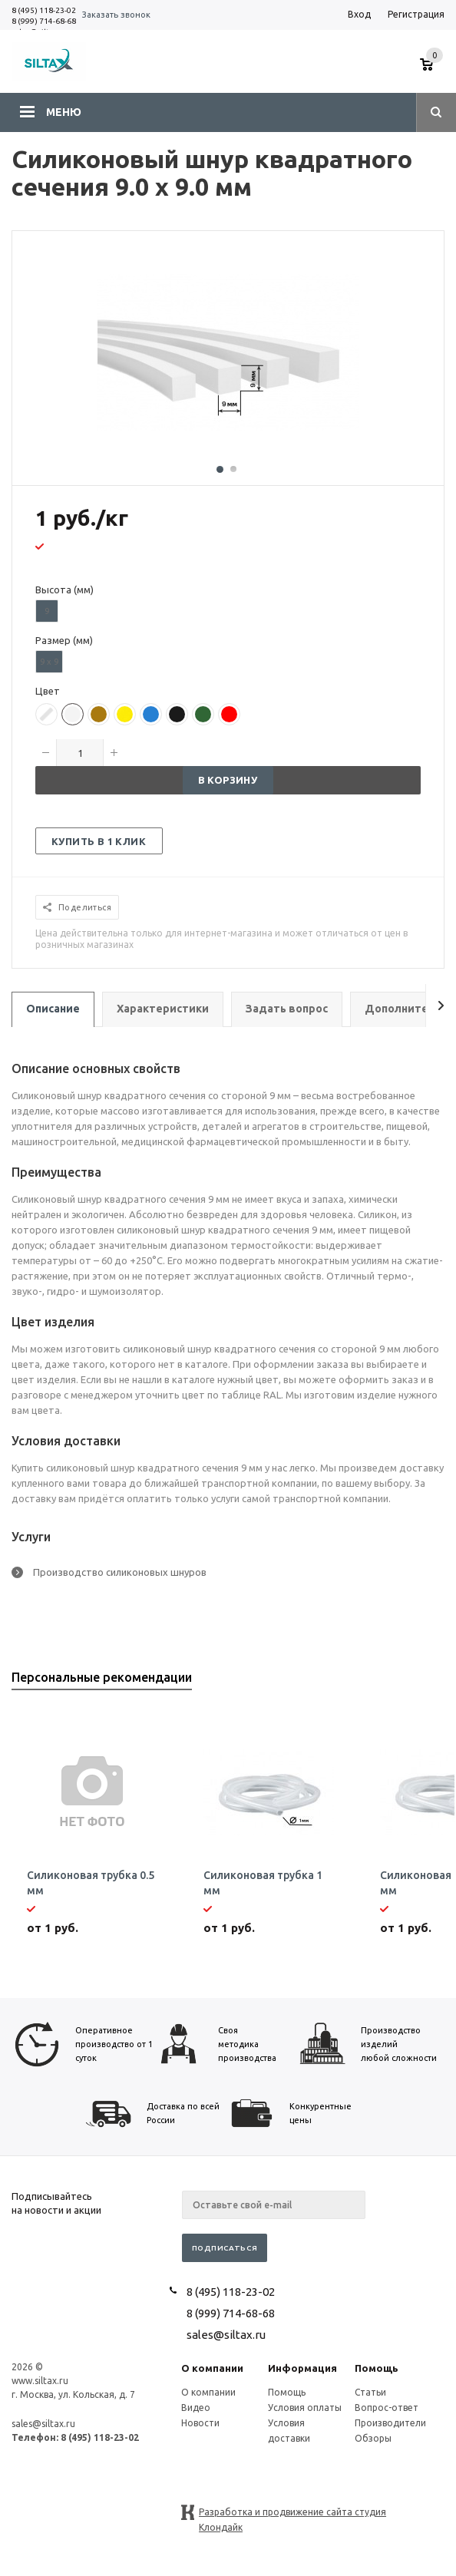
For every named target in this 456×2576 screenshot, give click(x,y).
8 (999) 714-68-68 (44, 21)
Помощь (376, 2368)
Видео (195, 2408)
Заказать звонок (116, 14)
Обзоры (373, 2438)
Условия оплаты (305, 2408)
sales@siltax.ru (226, 2334)
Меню (63, 112)
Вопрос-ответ (386, 2408)
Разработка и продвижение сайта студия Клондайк (292, 2513)
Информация (302, 2368)
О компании (212, 2368)
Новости (200, 2423)
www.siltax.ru (40, 2381)
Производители (390, 2423)
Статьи (370, 2392)
